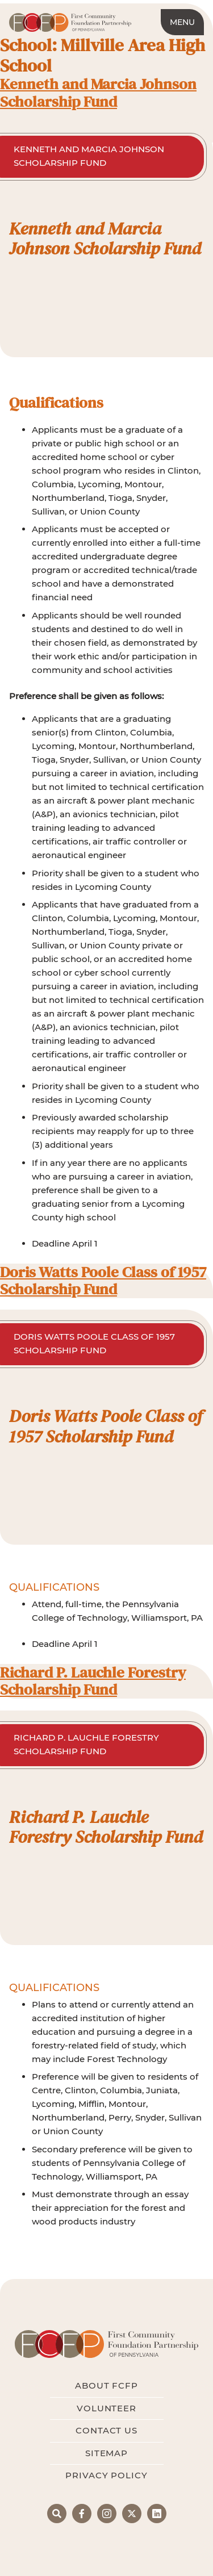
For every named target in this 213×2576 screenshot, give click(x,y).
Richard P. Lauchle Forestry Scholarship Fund (93, 1681)
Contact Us (106, 2430)
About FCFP (106, 2385)
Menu (182, 22)
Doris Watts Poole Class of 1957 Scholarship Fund (103, 1280)
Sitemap (106, 2453)
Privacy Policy (106, 2475)
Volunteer (106, 2408)
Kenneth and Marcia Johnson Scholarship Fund (98, 92)
